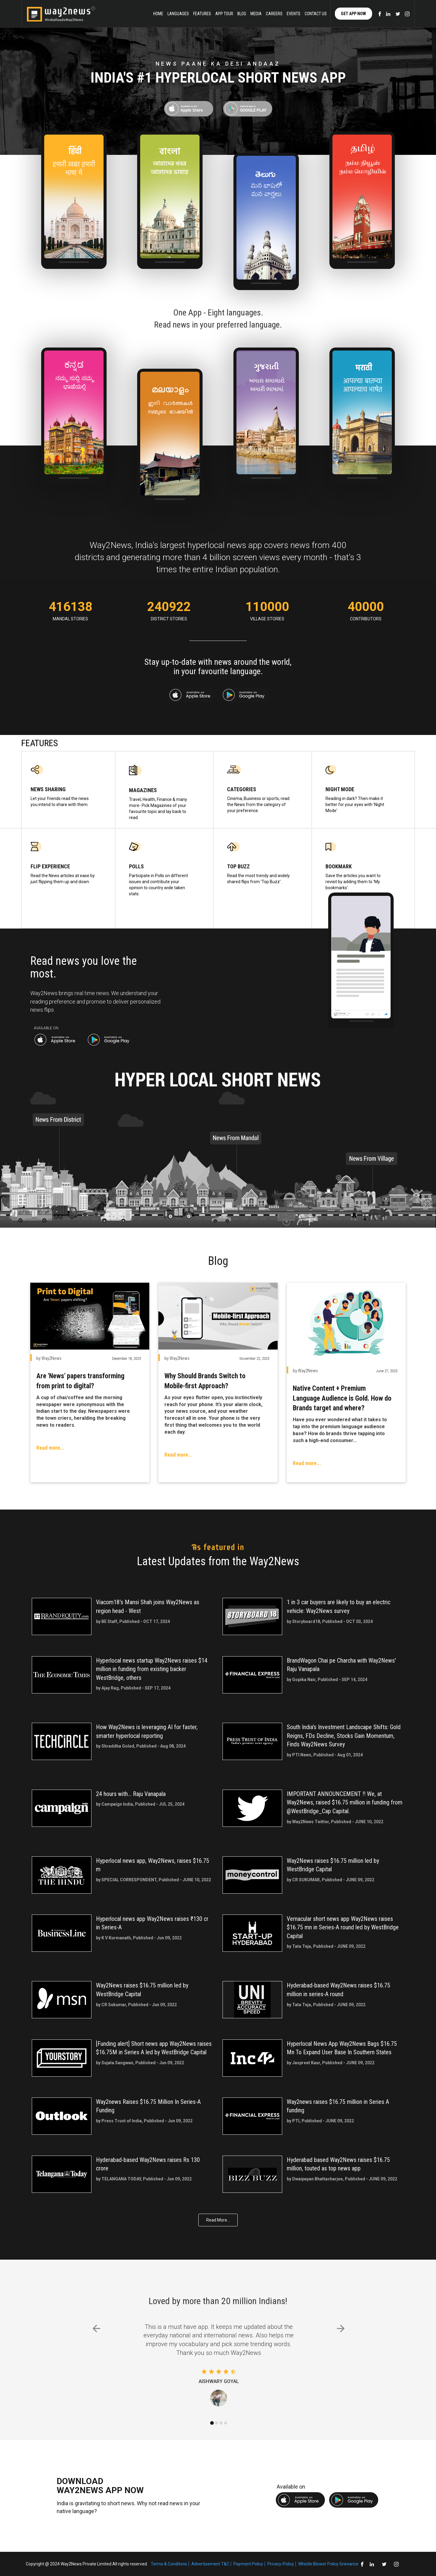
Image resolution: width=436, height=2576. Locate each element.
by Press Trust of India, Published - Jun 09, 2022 (144, 2120)
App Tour (224, 13)
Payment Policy (248, 2563)
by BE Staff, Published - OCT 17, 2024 (133, 1621)
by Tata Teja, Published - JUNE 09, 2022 (326, 1946)
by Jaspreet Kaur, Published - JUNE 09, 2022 (331, 2062)
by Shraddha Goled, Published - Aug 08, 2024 (141, 1746)
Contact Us (316, 13)
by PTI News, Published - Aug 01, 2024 (325, 1754)
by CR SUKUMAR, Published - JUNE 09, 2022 (330, 1879)
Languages (178, 13)
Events (293, 13)
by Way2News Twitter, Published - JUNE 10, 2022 (335, 1821)
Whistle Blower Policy (318, 2563)
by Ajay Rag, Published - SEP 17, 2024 (133, 1688)
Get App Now (353, 13)
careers (274, 13)
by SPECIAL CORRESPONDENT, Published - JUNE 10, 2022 (153, 1879)
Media (256, 13)
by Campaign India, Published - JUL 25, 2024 (140, 1804)
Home (158, 13)
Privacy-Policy (280, 2563)
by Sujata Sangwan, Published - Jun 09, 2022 (140, 2062)
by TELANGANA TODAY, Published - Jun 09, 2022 (144, 2178)
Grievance (348, 2563)
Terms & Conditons (169, 2563)
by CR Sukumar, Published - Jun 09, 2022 (136, 2004)
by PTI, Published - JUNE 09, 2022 (320, 2120)
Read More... (218, 2220)
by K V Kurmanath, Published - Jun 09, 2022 (139, 1937)
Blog (241, 13)
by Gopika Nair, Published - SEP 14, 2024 (327, 1679)
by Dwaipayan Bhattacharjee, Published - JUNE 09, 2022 (342, 2178)
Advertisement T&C (210, 2563)
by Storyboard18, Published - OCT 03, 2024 (330, 1621)
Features (202, 13)
